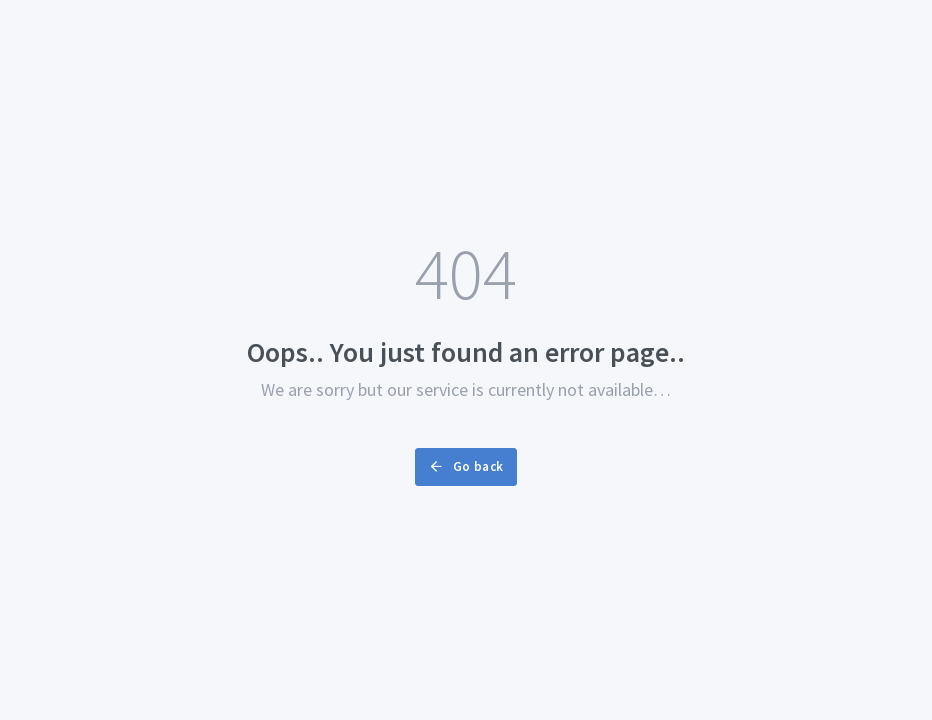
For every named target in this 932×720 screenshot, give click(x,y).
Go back (465, 466)
